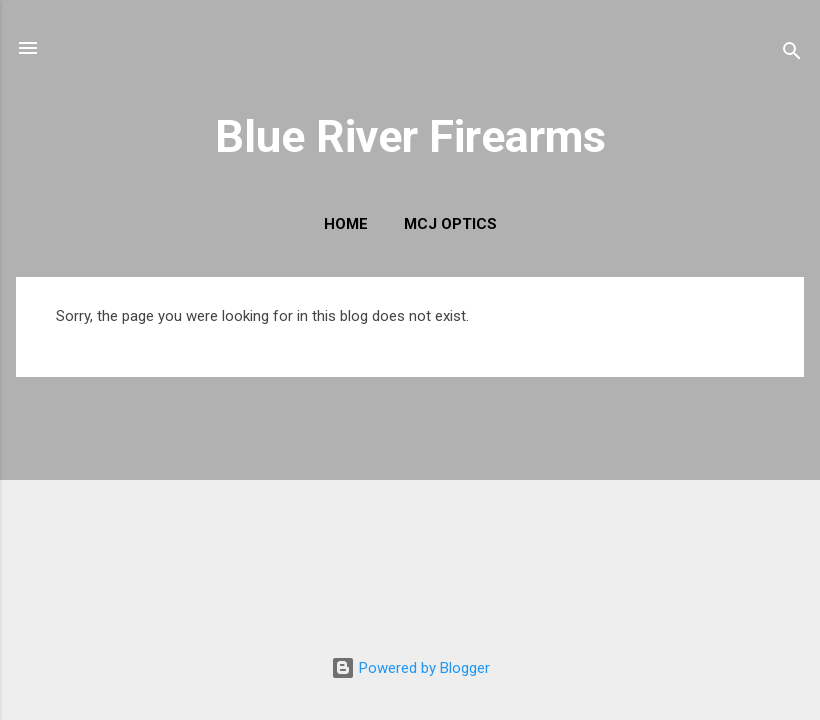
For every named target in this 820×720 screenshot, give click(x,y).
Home (346, 224)
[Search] (792, 54)
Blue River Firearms (410, 136)
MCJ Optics (450, 224)
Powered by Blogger (410, 668)
